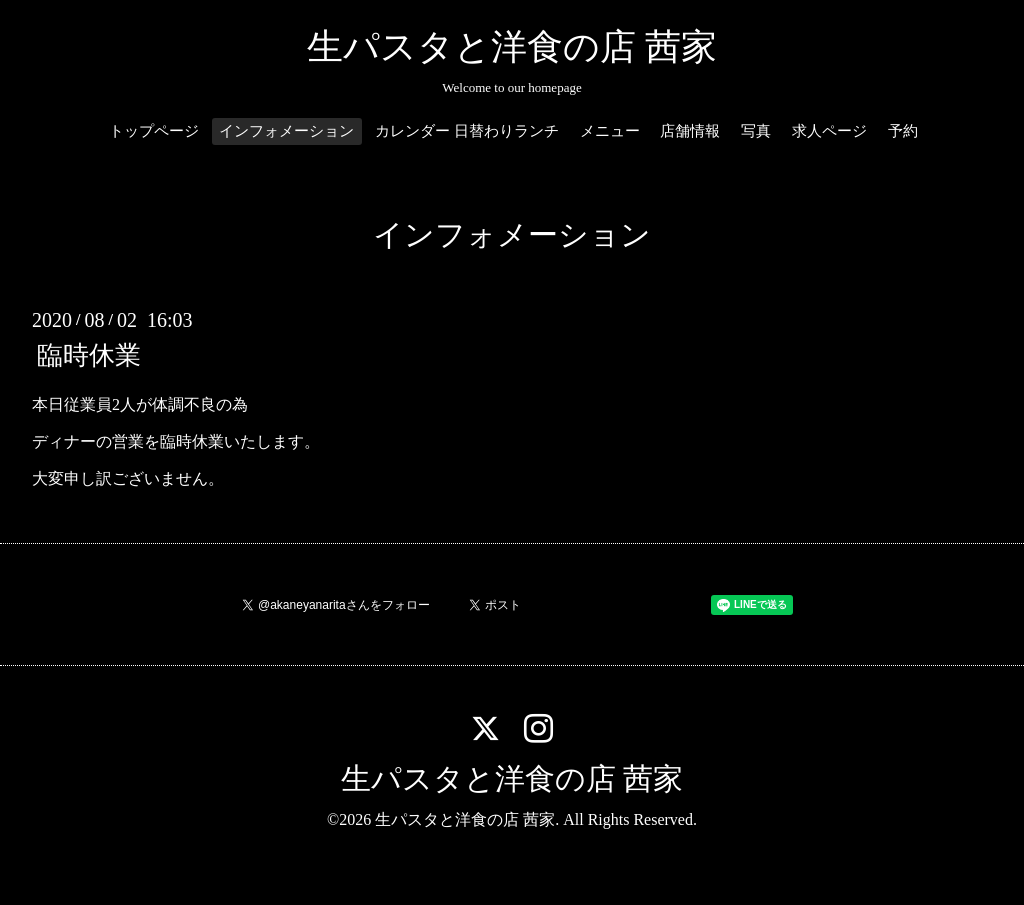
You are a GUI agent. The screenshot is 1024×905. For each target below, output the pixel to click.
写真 (756, 131)
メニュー (610, 131)
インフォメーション (286, 131)
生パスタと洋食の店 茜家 (512, 47)
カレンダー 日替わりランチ (467, 131)
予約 (903, 131)
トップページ (154, 131)
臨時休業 (89, 355)
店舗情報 (690, 131)
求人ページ (829, 131)
